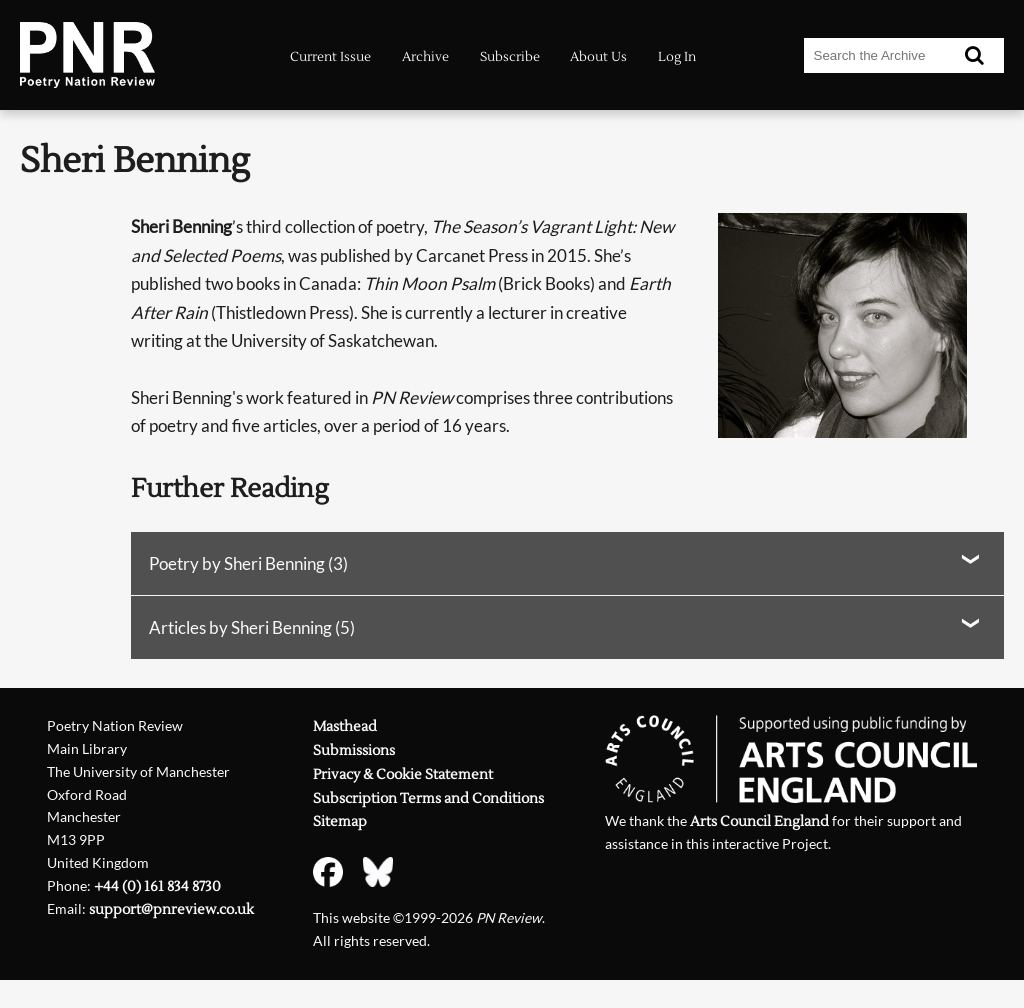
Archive (425, 57)
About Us (598, 57)
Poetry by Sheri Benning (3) (248, 563)
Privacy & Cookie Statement (403, 775)
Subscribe (510, 57)
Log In (677, 57)
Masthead (345, 727)
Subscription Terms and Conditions (428, 799)
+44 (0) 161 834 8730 (157, 887)
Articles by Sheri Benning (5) (252, 627)
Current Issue (330, 57)
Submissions (354, 751)
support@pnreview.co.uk (171, 910)
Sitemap (340, 822)
